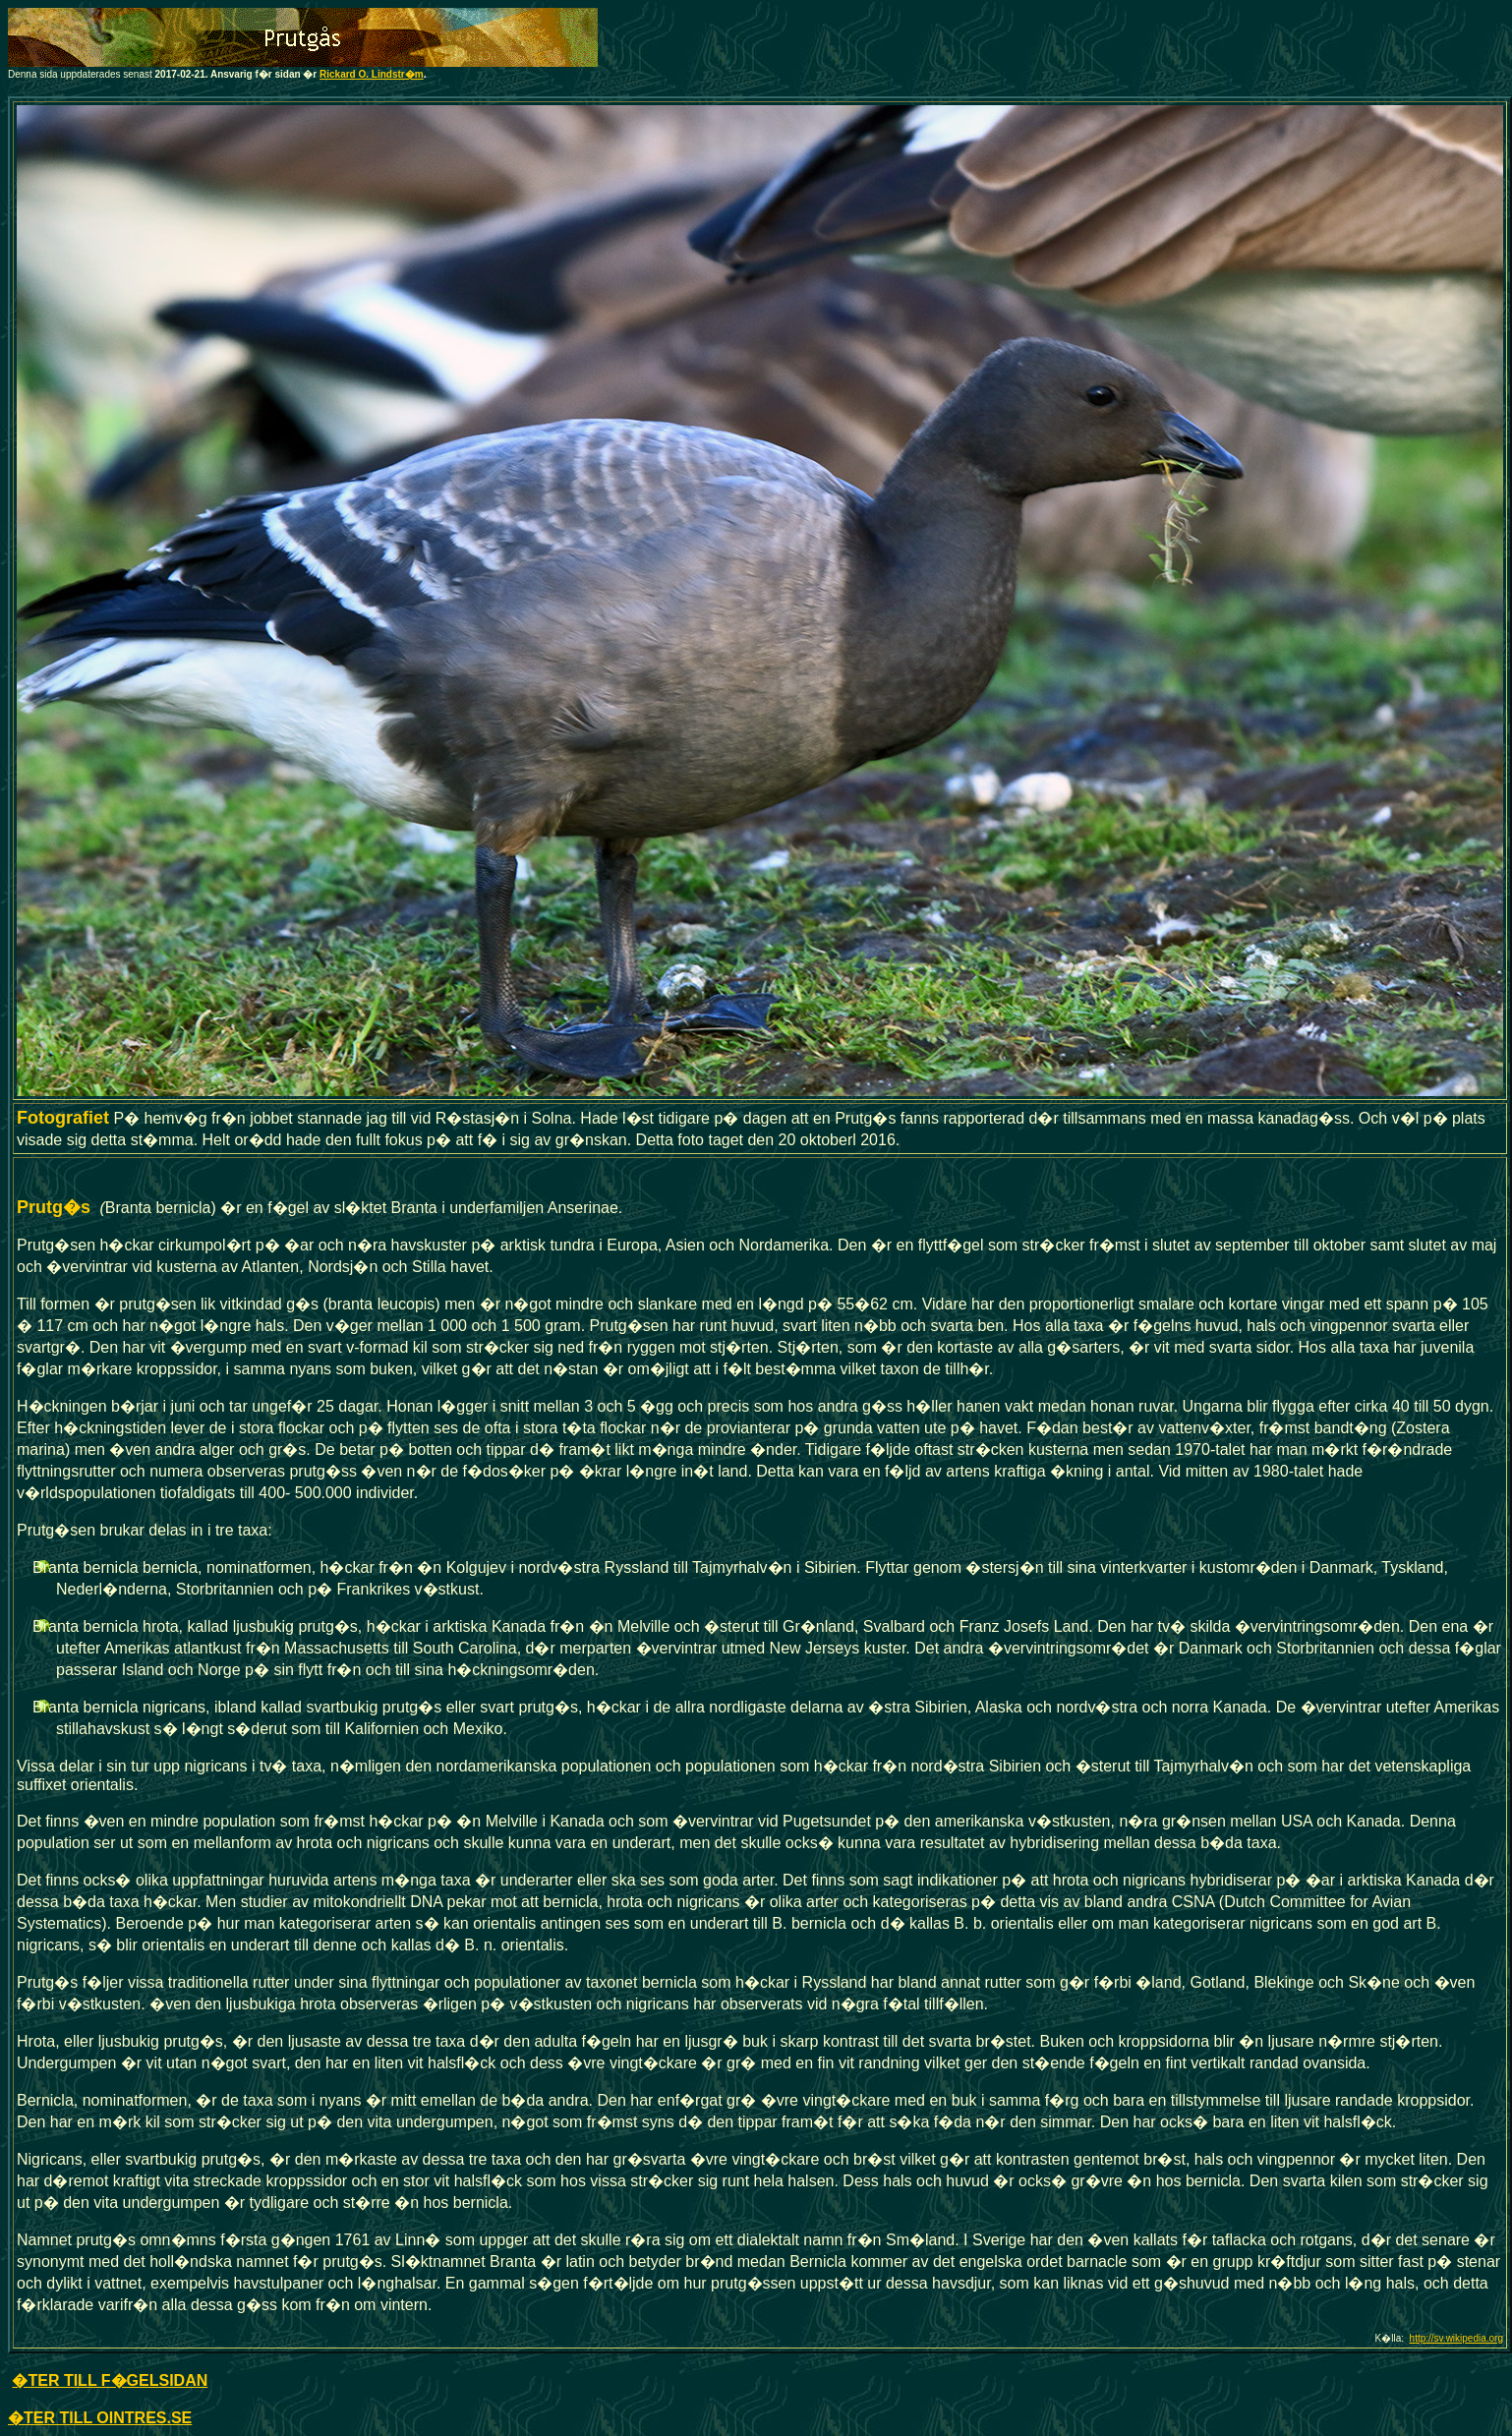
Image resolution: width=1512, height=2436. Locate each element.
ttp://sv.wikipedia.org (1459, 2338)
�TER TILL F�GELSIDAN (109, 2380)
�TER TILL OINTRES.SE (100, 2417)
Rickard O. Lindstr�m (372, 74)
